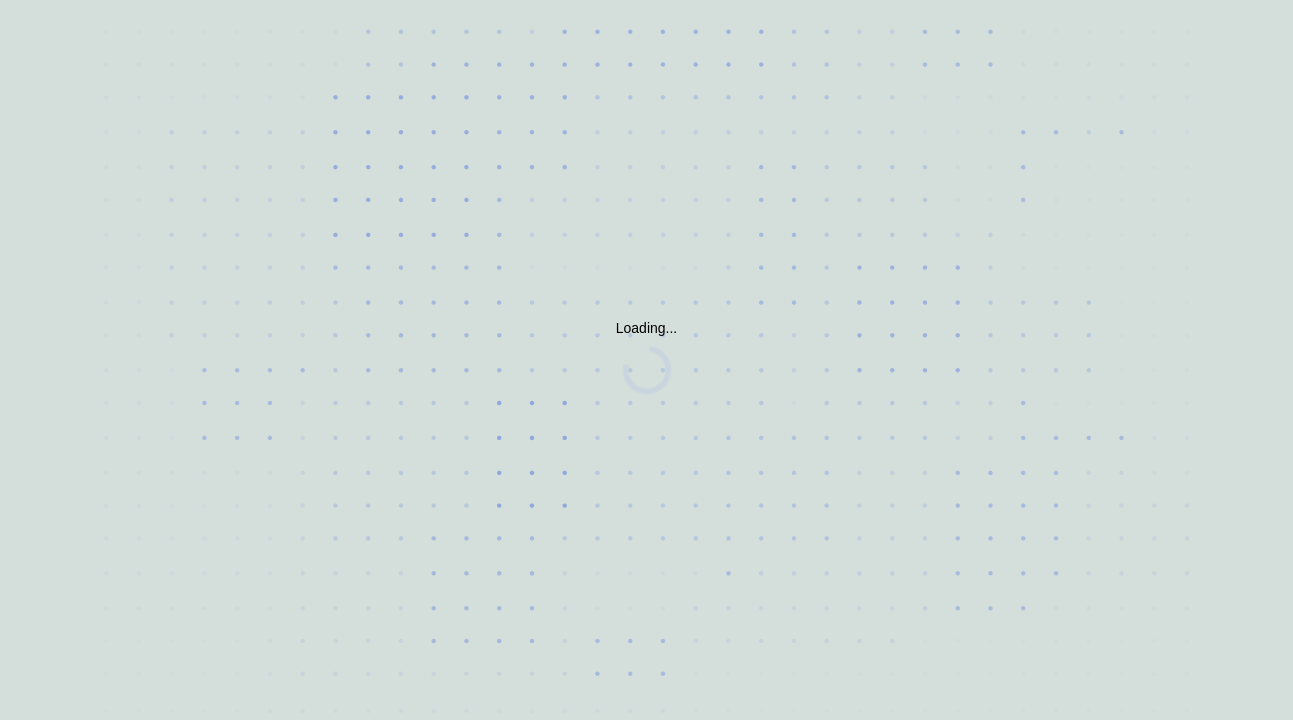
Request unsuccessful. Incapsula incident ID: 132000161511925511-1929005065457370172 (646, 360)
